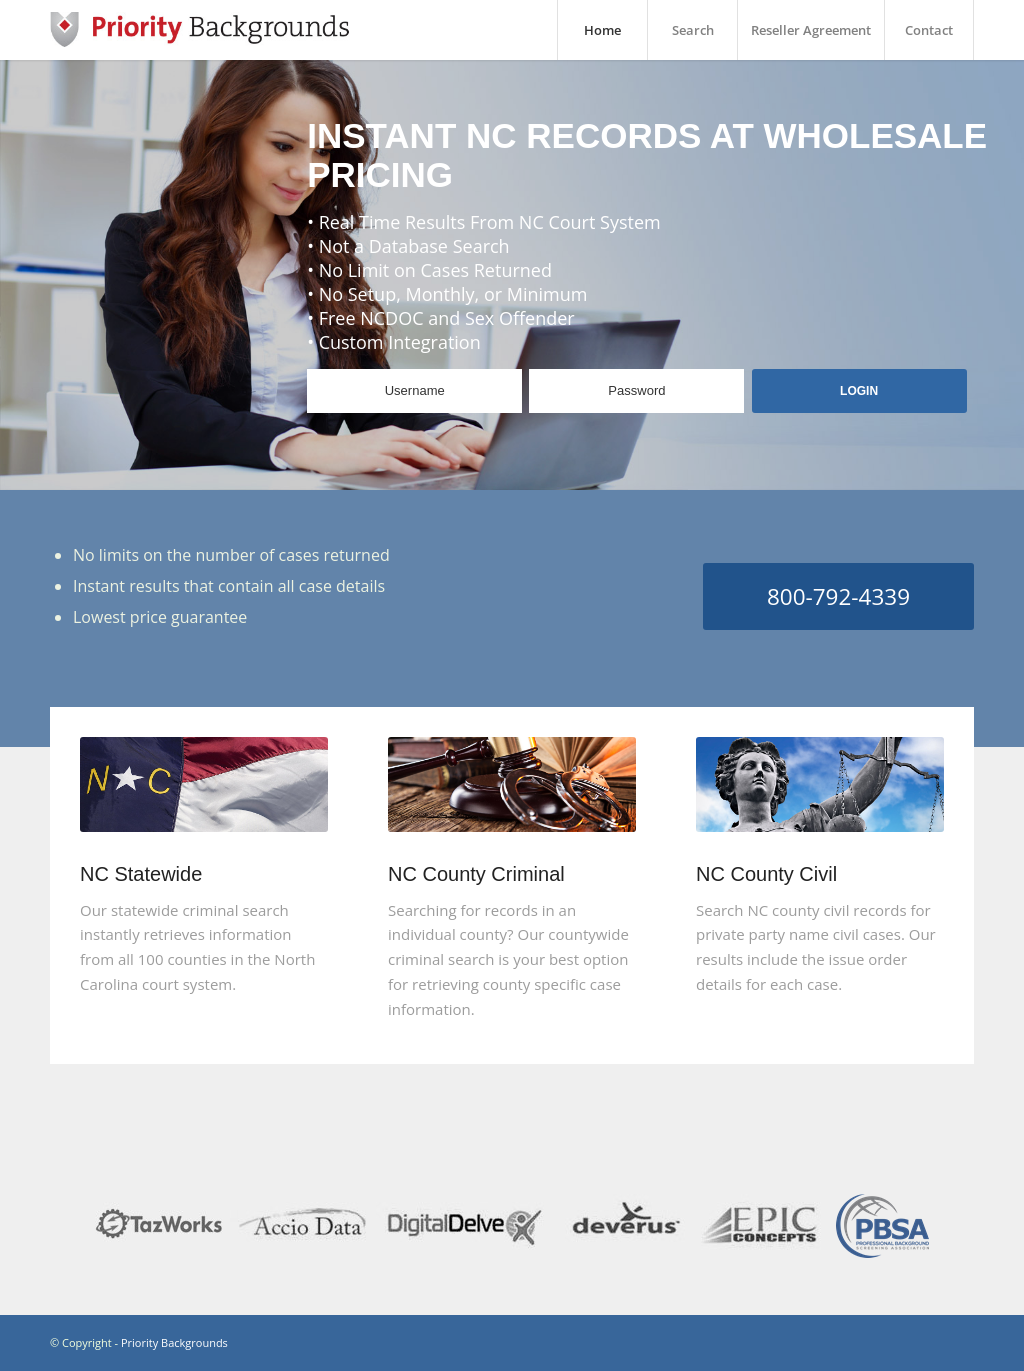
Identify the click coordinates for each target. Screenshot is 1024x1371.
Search (693, 30)
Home (602, 30)
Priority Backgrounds (174, 1342)
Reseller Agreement (811, 30)
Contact (929, 30)
